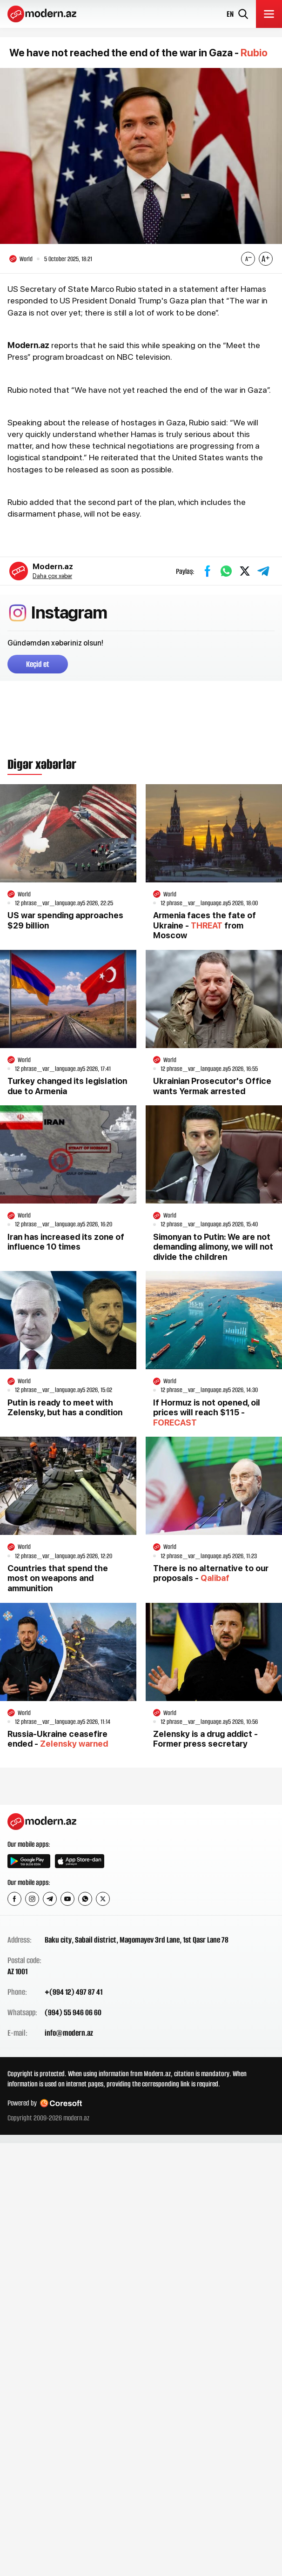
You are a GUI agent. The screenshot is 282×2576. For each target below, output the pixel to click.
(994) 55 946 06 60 (73, 2012)
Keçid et (37, 664)
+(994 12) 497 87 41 (73, 1992)
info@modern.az (69, 2032)
